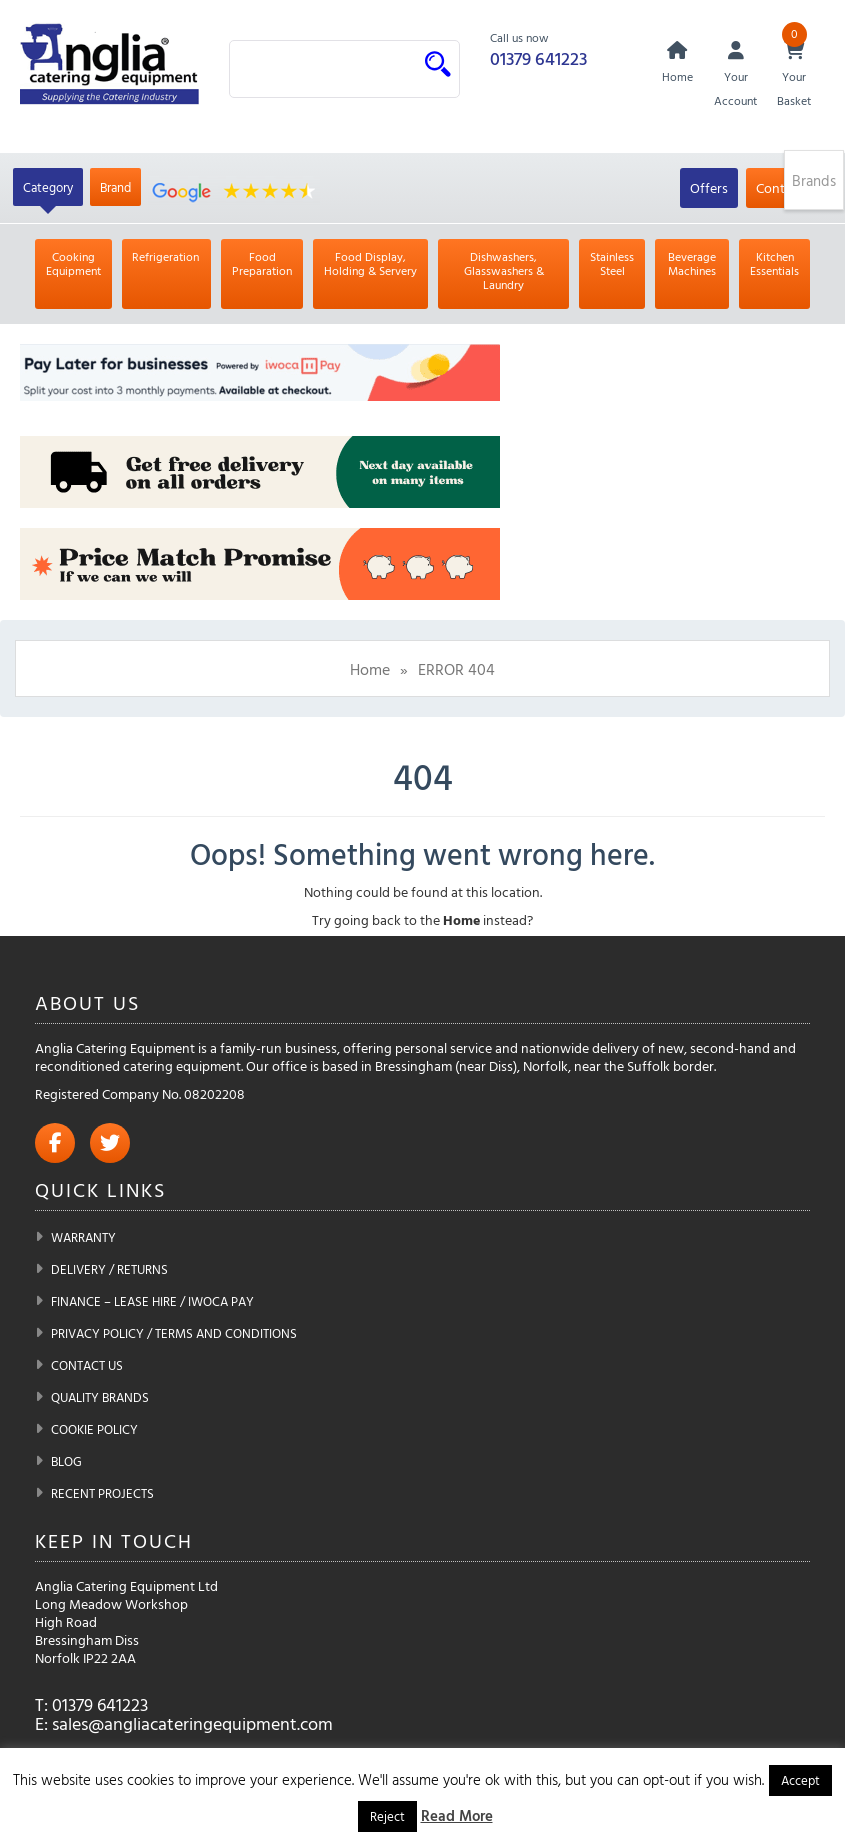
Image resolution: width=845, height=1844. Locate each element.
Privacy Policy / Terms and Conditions (174, 1333)
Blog (66, 1461)
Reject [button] (387, 1816)
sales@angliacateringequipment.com (192, 1723)
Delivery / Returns (109, 1269)
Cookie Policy (94, 1429)
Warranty (83, 1237)
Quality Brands (100, 1397)
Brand (115, 187)
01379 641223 (538, 58)
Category (48, 187)
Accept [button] (800, 1780)
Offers (709, 187)
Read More (457, 1815)
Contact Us (87, 1365)
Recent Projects (102, 1493)
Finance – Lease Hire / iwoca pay (152, 1301)
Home (370, 669)
